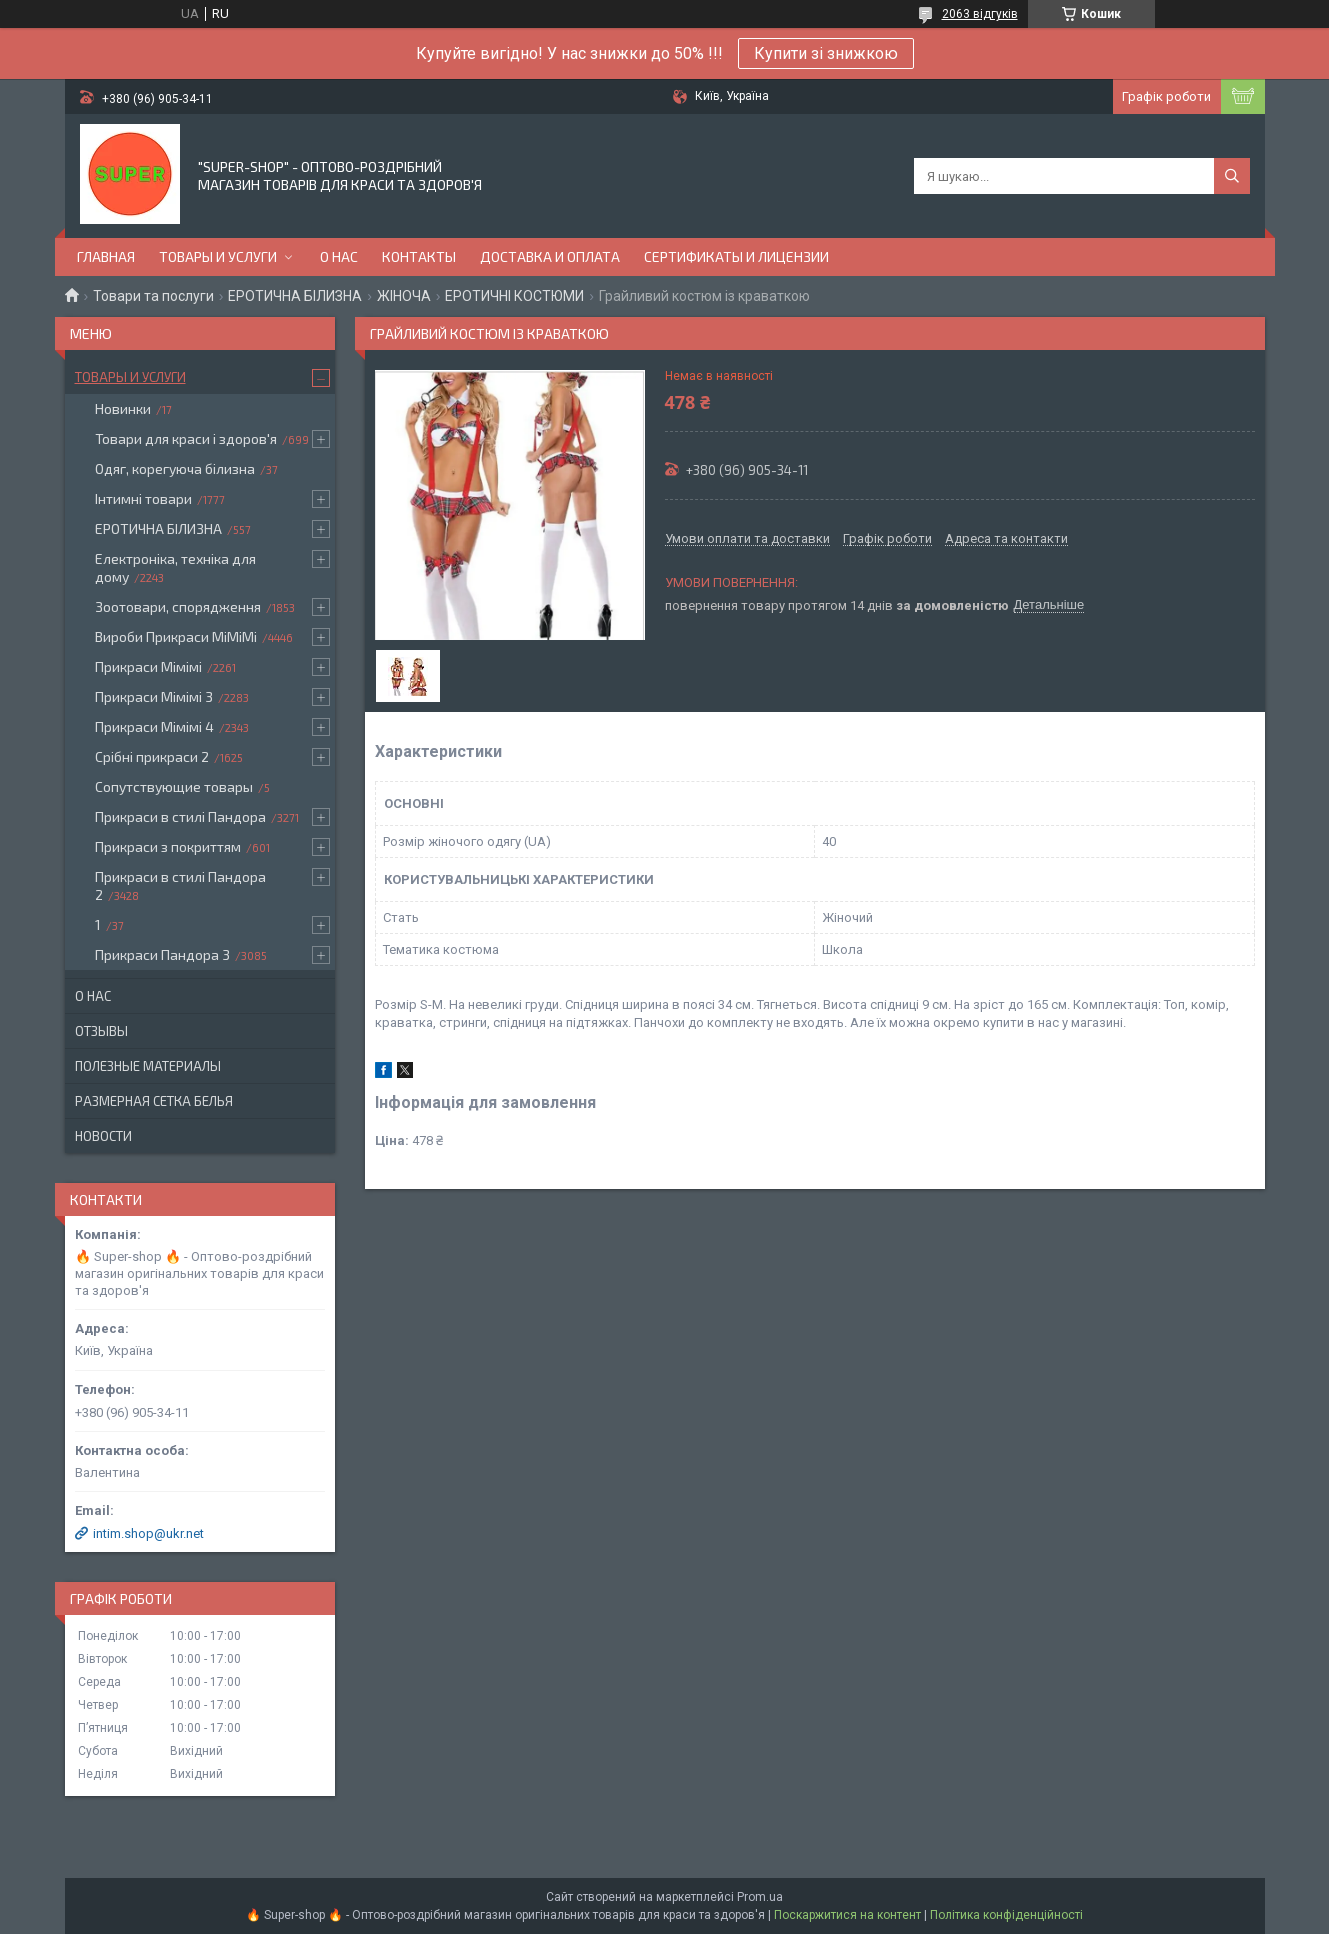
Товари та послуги (153, 296)
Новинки (123, 408)
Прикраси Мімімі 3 (154, 696)
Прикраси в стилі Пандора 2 (180, 885)
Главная (106, 256)
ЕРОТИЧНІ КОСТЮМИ (514, 296)
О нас (339, 256)
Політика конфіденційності (1006, 1915)
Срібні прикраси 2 (152, 756)
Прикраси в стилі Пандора (180, 816)
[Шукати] (1232, 176)
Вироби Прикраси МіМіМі (176, 636)
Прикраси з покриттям (168, 846)
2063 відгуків (980, 14)
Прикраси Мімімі (148, 666)
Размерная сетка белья (154, 1101)
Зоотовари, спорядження (178, 606)
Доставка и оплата (550, 256)
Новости (103, 1136)
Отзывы (101, 1031)
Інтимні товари (143, 498)
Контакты (419, 256)
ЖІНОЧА (404, 296)
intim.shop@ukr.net (148, 1533)
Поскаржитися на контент (847, 1915)
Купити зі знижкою (826, 53)
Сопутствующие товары (174, 786)
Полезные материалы (148, 1066)
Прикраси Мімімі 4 (154, 726)
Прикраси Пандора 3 (162, 954)
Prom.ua (760, 1897)
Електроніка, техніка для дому (175, 567)
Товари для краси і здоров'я (186, 438)
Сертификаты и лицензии (736, 256)
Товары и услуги (218, 256)
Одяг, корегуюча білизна (175, 468)
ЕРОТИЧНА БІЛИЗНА (295, 296)
